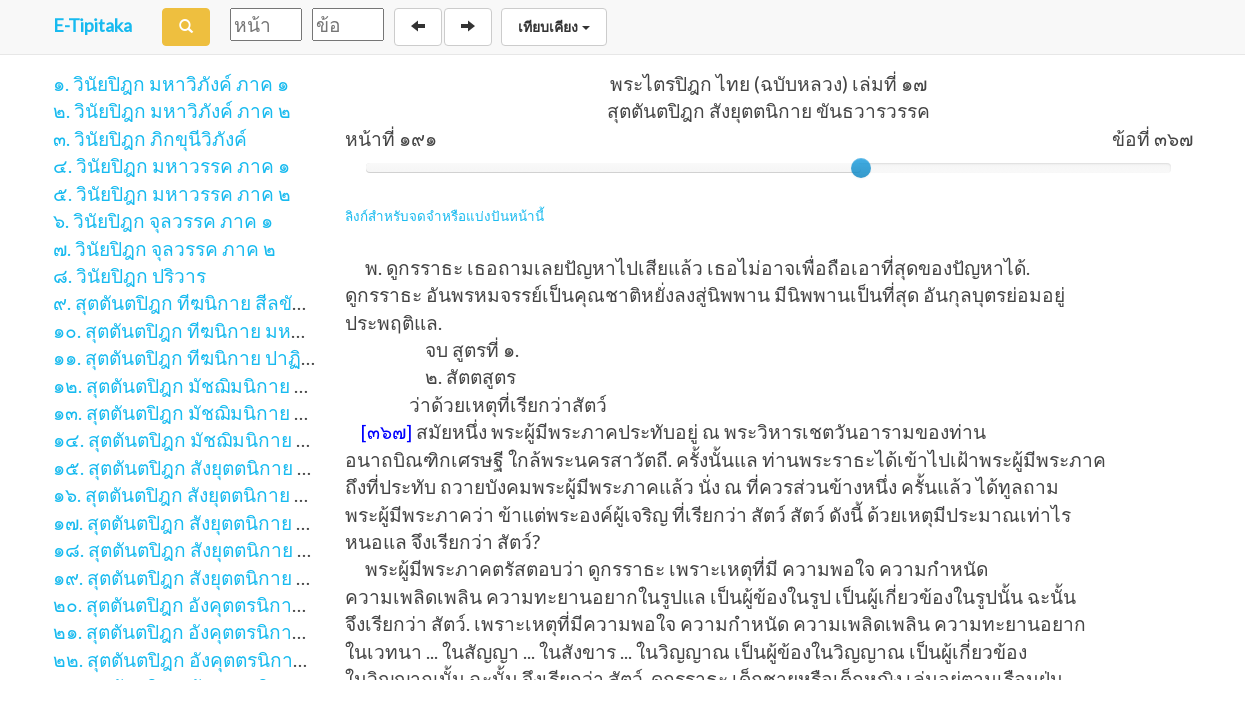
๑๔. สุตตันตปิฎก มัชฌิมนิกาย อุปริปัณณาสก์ (233, 439)
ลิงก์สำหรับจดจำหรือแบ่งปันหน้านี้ (444, 216)
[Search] (186, 27)
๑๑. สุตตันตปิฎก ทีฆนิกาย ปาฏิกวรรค (205, 357)
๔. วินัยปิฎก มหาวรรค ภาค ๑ (171, 165)
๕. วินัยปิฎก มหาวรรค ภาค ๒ (172, 193)
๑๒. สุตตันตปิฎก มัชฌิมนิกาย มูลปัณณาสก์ (227, 385)
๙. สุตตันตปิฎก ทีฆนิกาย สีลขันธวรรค (207, 302)
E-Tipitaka (92, 25)
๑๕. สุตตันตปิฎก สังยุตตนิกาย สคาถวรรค (221, 467)
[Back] (418, 27)
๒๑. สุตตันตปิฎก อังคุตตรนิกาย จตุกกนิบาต (227, 631)
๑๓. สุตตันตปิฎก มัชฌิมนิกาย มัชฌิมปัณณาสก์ (242, 412)
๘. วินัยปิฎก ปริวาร (129, 275)
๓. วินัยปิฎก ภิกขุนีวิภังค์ (150, 138)
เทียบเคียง (554, 27)
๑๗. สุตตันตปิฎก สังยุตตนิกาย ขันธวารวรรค (231, 522)
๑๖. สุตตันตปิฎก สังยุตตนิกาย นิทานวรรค (220, 494)
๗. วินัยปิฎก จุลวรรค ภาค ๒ (164, 248)
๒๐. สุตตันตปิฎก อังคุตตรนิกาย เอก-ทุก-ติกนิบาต (251, 604)
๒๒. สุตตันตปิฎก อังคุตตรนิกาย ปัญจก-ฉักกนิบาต (252, 659)
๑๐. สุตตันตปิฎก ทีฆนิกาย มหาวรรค (199, 330)
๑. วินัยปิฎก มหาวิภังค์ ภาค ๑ (171, 83)
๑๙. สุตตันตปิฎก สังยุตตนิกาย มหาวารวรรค (231, 577)
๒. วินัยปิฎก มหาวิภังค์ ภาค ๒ (172, 110)
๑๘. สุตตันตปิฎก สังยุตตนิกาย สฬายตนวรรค (233, 549)
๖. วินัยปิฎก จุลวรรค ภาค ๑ (163, 220)
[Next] (468, 27)
